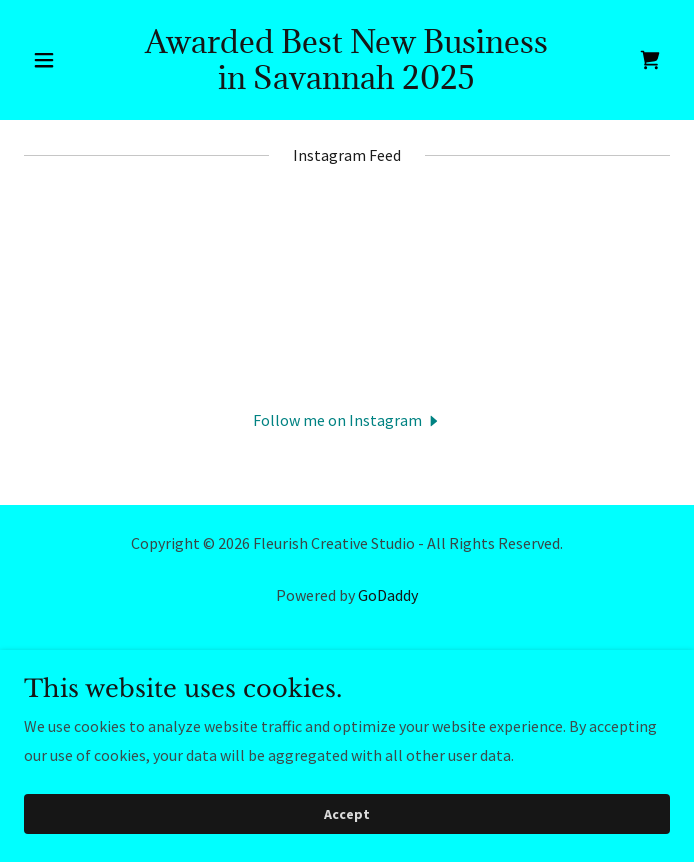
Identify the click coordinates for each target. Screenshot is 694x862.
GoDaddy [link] (388, 595)
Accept (347, 814)
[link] (347, 83)
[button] (72, 60)
